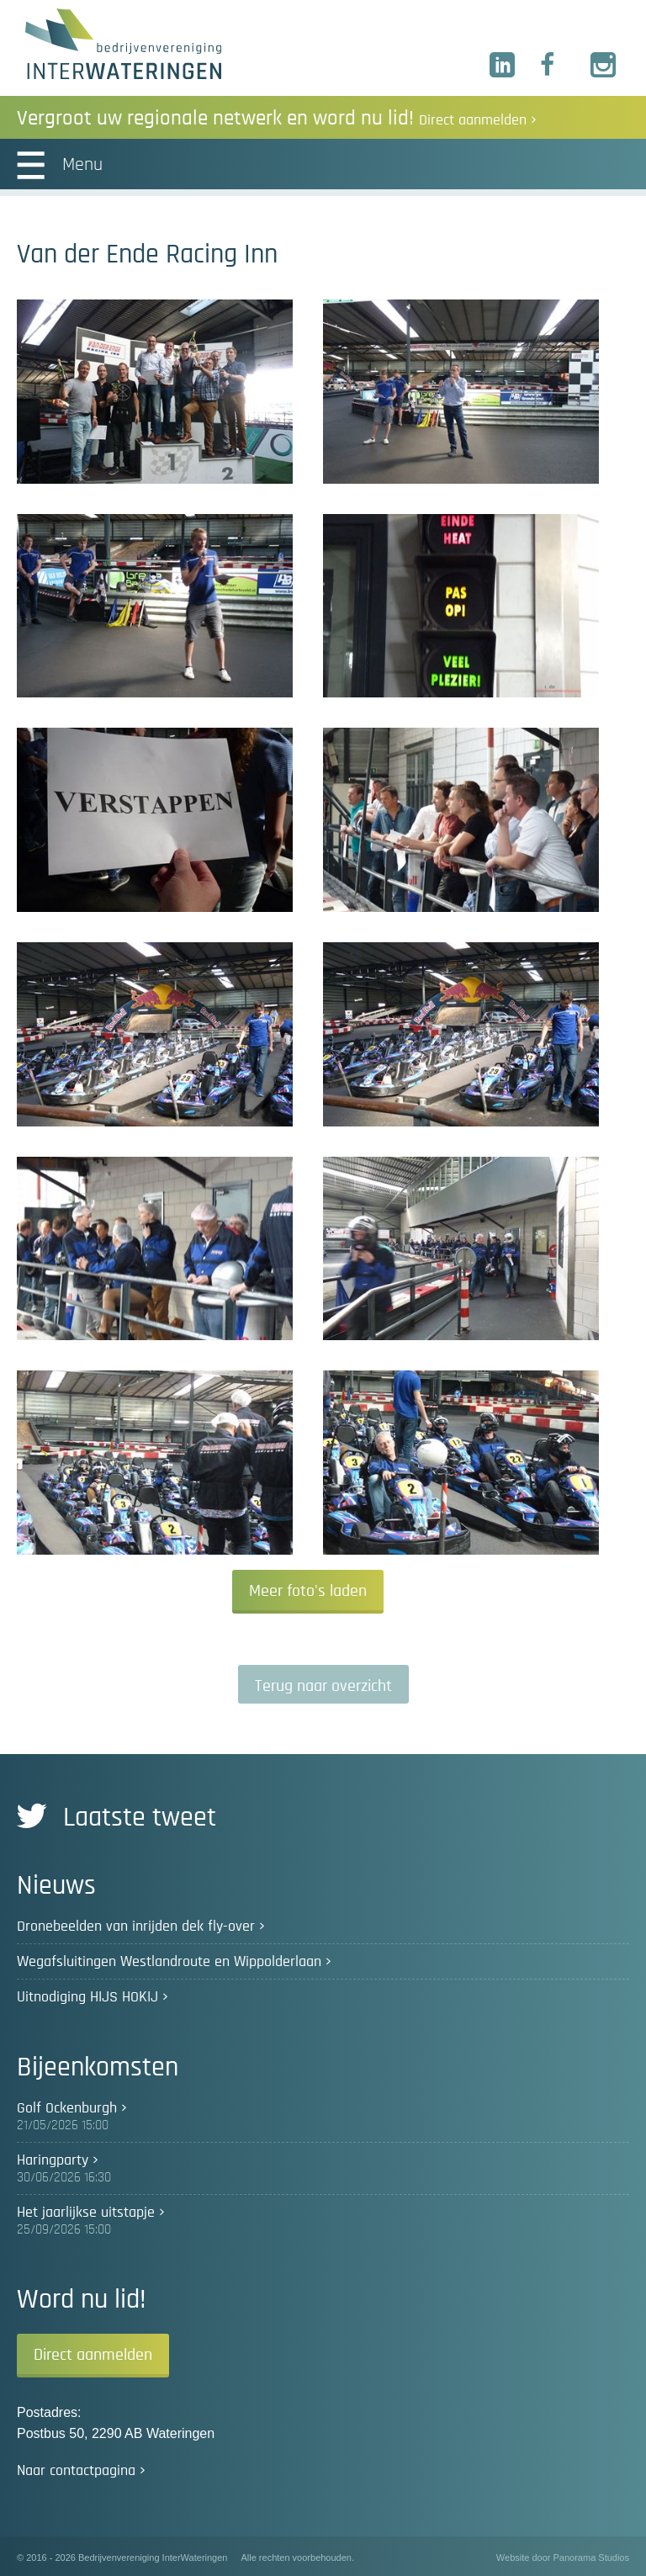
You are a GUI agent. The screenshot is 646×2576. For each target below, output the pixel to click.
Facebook (553, 65)
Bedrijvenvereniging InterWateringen (123, 43)
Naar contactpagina (76, 2470)
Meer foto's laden (308, 1590)
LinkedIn (503, 65)
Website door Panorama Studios (562, 2557)
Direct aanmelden (93, 2354)
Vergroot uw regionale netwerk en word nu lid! (277, 118)
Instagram (603, 65)
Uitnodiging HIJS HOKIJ (87, 1997)
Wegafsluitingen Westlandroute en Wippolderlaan (169, 1961)
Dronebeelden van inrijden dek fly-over (136, 1926)
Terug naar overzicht (323, 1686)
